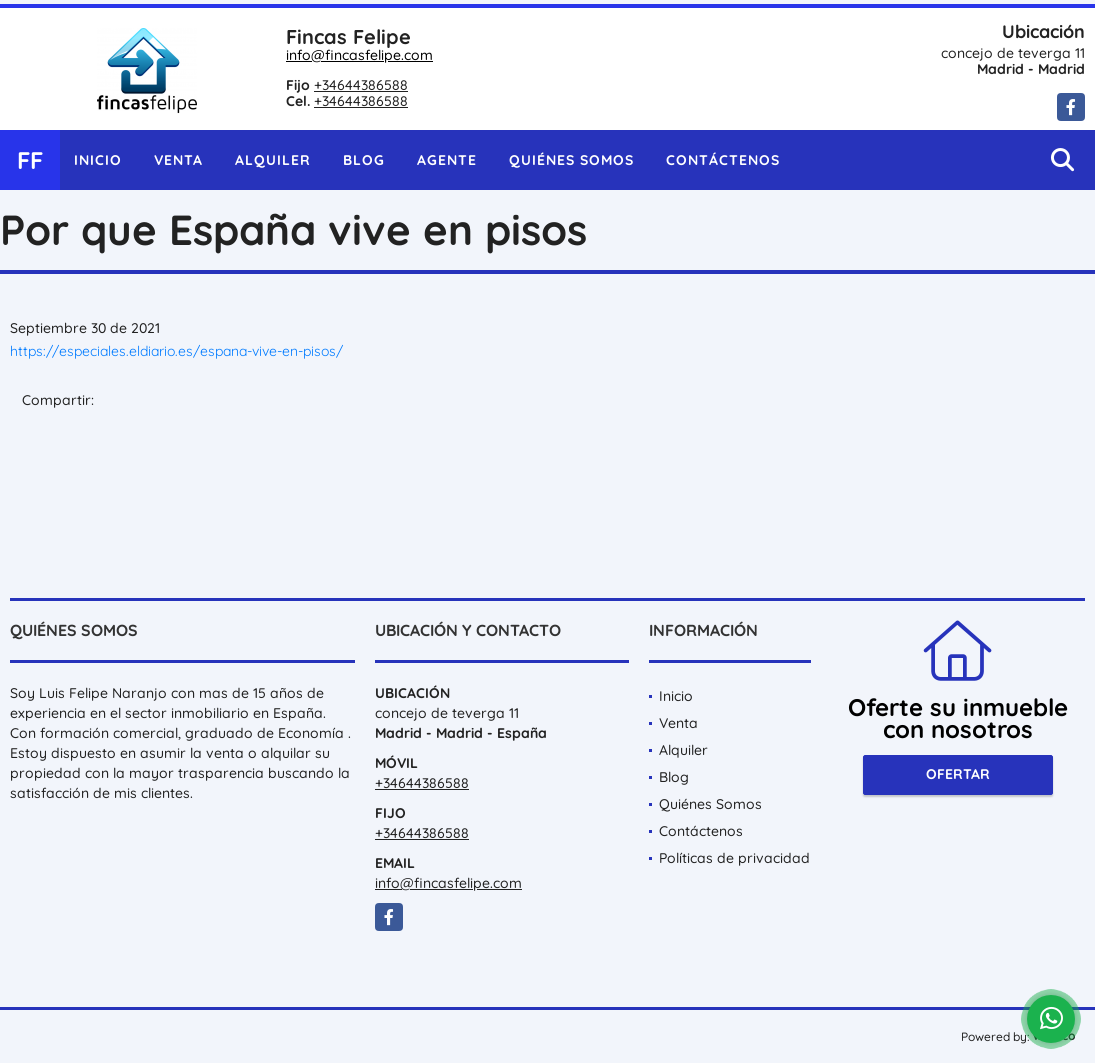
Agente (447, 160)
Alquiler (273, 160)
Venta (178, 160)
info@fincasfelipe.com (359, 55)
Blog (364, 160)
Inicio (98, 160)
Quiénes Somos (571, 160)
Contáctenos (723, 160)
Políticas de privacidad (734, 858)
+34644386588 (361, 85)
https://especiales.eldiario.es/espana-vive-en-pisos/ (176, 351)
